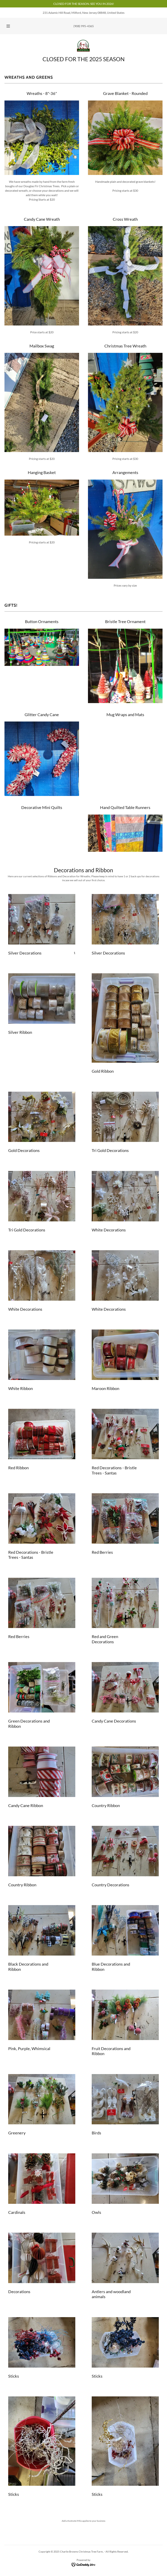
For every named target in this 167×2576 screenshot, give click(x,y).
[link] (83, 46)
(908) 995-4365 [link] (83, 26)
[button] (11, 26)
